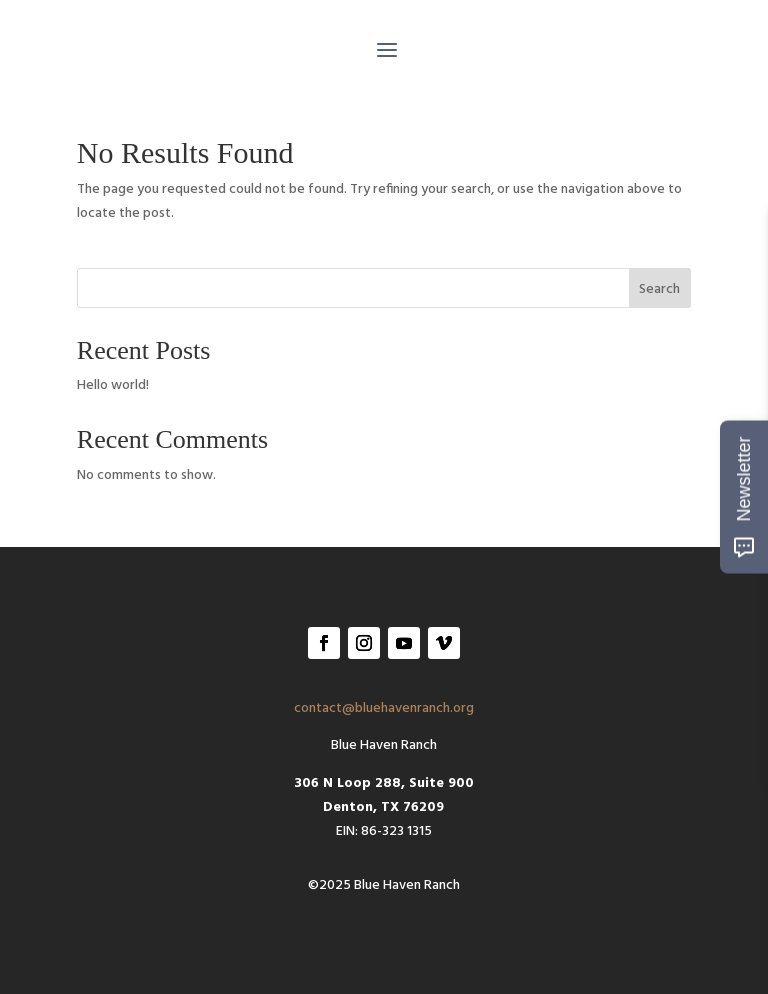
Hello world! (113, 385)
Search (659, 289)
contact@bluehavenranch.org (384, 708)
